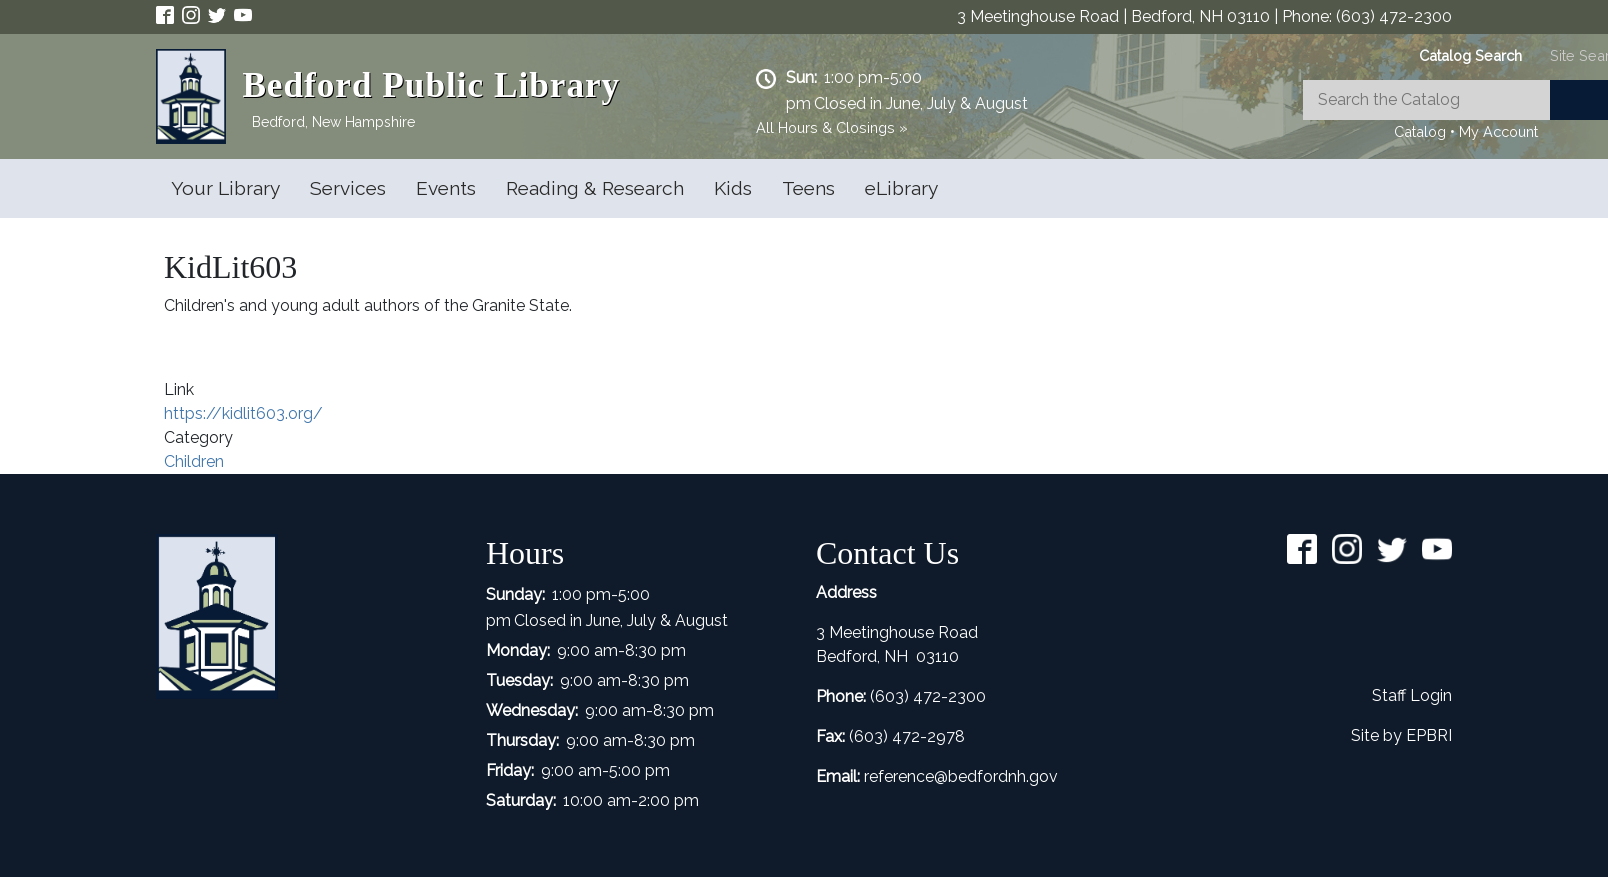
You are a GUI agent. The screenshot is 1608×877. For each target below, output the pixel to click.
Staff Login (1412, 695)
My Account (1498, 131)
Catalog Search (1470, 55)
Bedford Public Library (431, 85)
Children (194, 461)
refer (881, 776)
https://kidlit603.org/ (243, 413)
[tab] (1470, 55)
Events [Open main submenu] (446, 188)
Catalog (1420, 131)
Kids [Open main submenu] (733, 188)
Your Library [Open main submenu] (225, 188)
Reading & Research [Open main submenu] (595, 188)
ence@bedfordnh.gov (978, 776)
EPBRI (1429, 735)
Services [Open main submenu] (348, 188)
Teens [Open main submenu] (808, 188)
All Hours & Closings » (832, 127)
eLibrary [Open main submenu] (901, 188)
